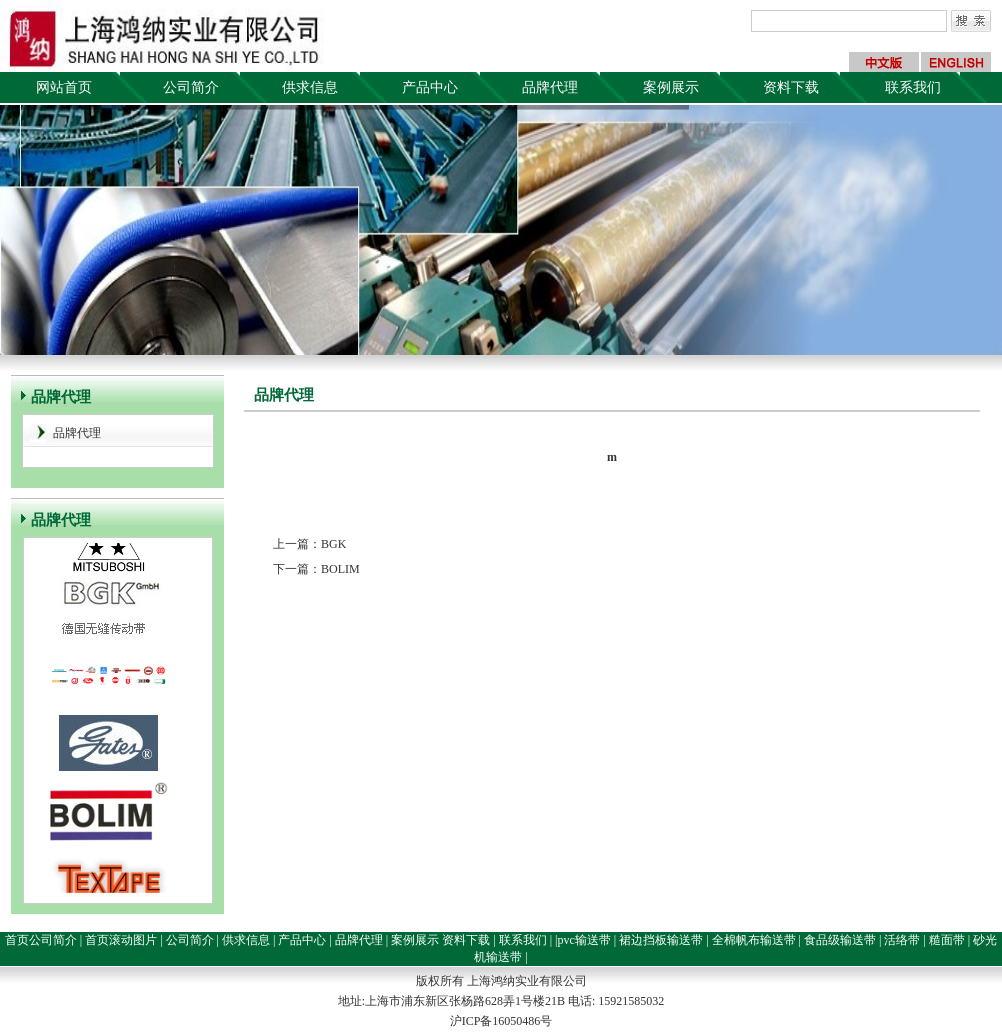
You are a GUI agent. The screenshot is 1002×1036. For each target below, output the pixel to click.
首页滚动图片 (121, 940)
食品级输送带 (840, 940)
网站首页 (64, 87)
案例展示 (671, 87)
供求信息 (310, 87)
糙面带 (947, 940)
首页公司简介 (41, 940)
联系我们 (913, 87)
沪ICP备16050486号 (501, 1021)
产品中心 (430, 87)
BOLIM (340, 569)
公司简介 (191, 87)
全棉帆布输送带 (754, 940)
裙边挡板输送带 (661, 940)
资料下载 (791, 87)
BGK (333, 544)
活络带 (902, 940)
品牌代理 (550, 87)
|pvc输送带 (583, 940)
